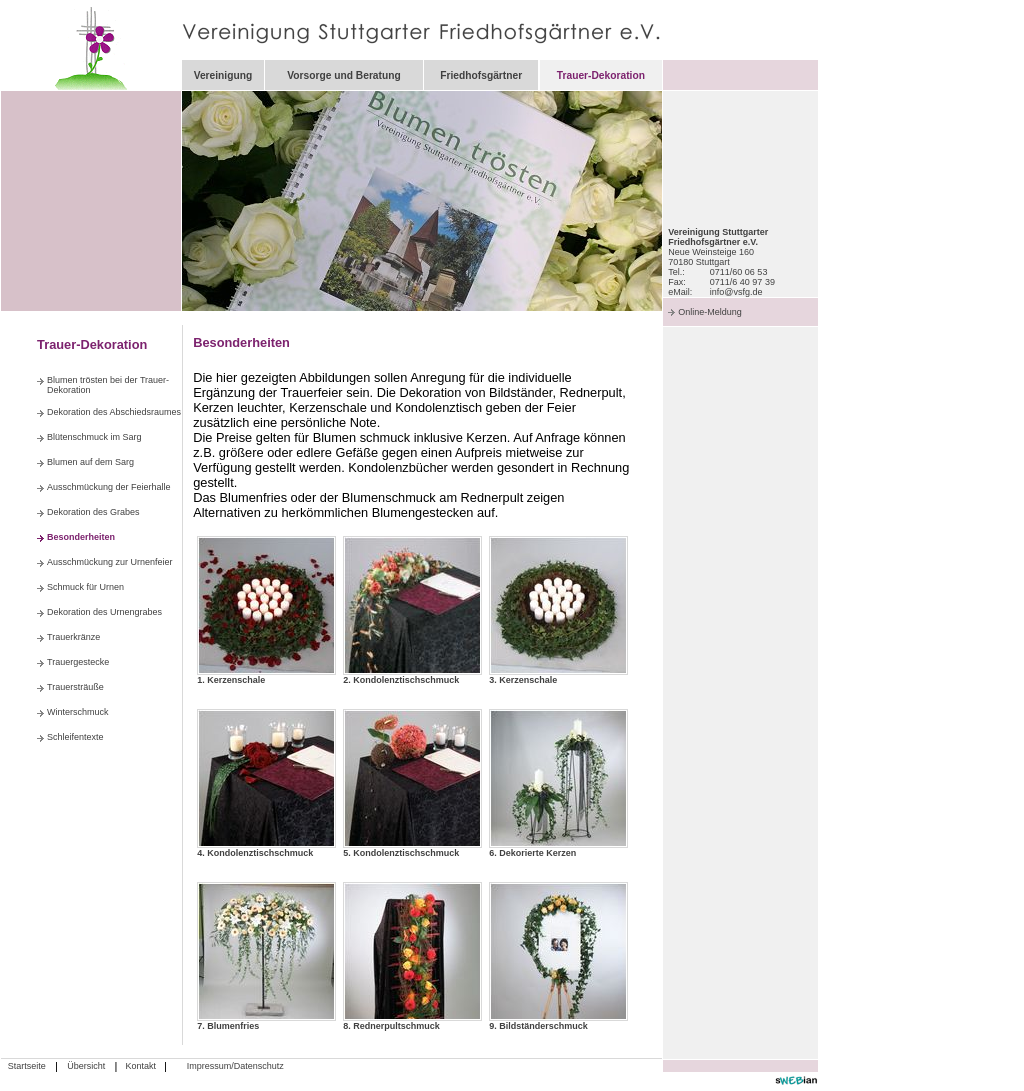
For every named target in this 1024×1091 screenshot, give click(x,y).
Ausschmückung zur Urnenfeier (110, 562)
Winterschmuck (78, 712)
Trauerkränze (73, 637)
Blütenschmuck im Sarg (94, 437)
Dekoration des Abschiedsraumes (114, 412)
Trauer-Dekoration (601, 75)
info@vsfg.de (736, 292)
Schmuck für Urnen (85, 587)
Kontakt (140, 1066)
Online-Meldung (710, 312)
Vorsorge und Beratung (344, 75)
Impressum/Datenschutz (235, 1066)
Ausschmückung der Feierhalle (109, 487)
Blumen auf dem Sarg (90, 462)
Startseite (27, 1066)
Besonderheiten (81, 537)
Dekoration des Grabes (93, 512)
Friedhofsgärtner (481, 75)
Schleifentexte (75, 737)
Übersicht (86, 1066)
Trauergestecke (78, 662)
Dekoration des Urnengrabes (104, 612)
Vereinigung (223, 75)
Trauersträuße (75, 687)
